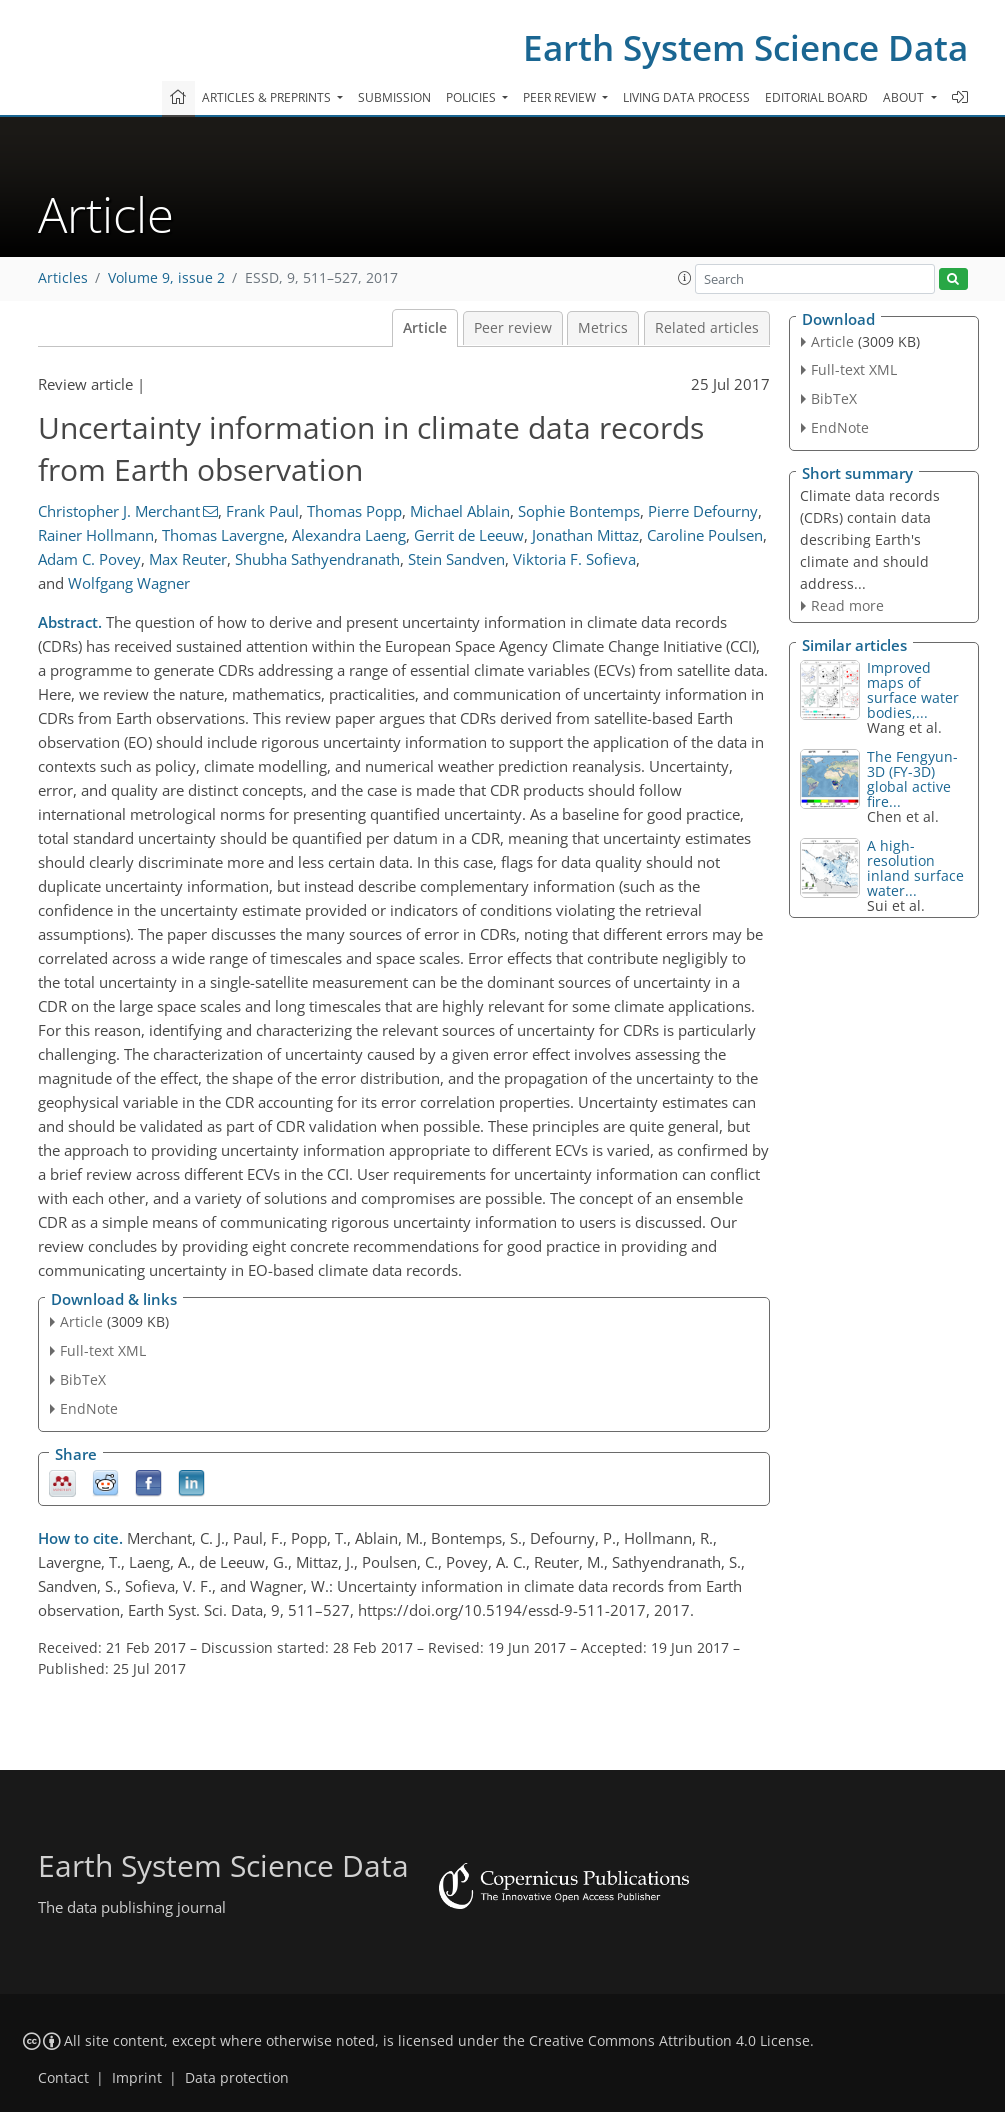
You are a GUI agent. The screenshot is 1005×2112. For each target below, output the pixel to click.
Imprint (137, 2078)
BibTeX (83, 1379)
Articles (63, 278)
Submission (394, 97)
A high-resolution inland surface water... (915, 868)
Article (425, 328)
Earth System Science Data (745, 47)
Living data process (686, 97)
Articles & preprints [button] (268, 97)
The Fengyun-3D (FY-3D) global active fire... (912, 779)
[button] (685, 278)
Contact (63, 2078)
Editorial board (816, 97)
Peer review (513, 328)
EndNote (89, 1408)
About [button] (905, 97)
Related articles (707, 328)
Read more (847, 605)
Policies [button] (472, 97)
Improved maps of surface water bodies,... (913, 690)
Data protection (237, 2078)
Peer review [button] (561, 97)
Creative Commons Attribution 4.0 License (669, 2041)
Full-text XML (103, 1350)
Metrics (603, 328)
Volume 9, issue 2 (166, 278)
